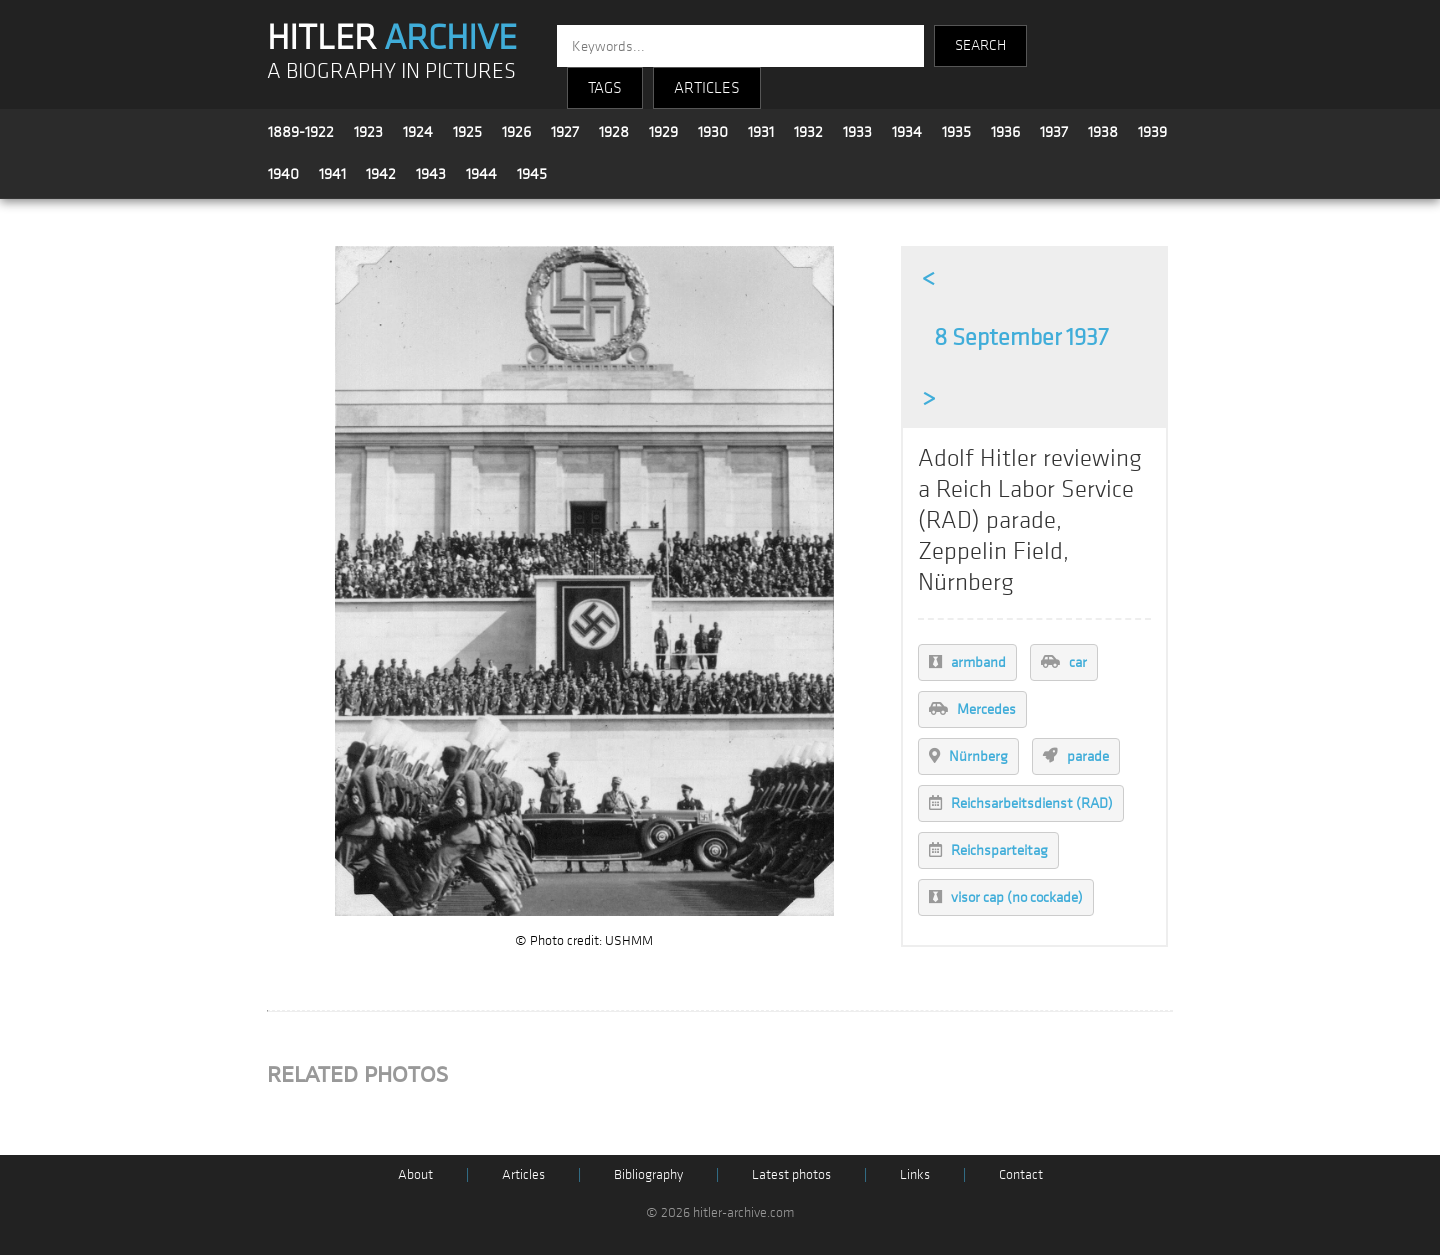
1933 (857, 132)
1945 (532, 174)
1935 (956, 132)
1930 (713, 132)
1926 (516, 132)
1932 (808, 132)
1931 (761, 132)
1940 (283, 174)
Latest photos (791, 1174)
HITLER (392, 38)
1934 (907, 132)
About (415, 1174)
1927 (565, 132)
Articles (523, 1174)
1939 (1152, 132)
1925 (467, 132)
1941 (332, 174)
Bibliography (648, 1174)
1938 (1103, 132)
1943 (431, 174)
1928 (614, 132)
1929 (663, 132)
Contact (1021, 1174)
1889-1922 (301, 132)
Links (915, 1174)
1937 (1054, 132)
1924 (418, 132)
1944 (481, 174)
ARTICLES (707, 88)
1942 (381, 174)
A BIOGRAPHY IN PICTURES (391, 71)
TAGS (605, 88)
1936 (1005, 132)
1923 (368, 132)
